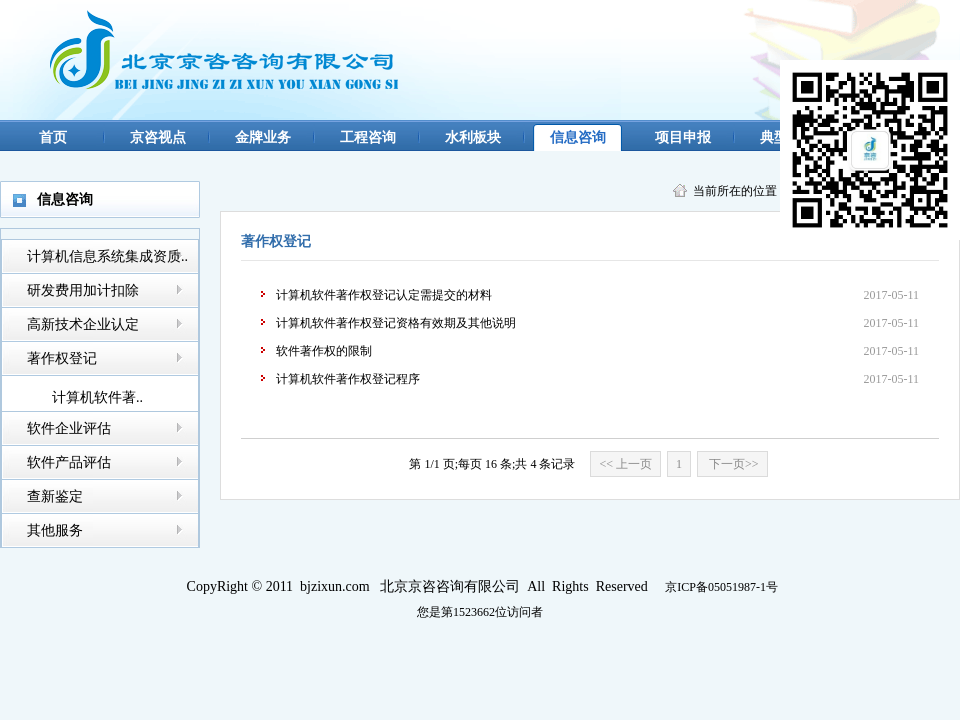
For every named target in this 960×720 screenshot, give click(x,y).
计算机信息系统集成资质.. (107, 256)
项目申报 (683, 137)
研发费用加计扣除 (83, 290)
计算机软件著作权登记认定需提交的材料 (384, 295)
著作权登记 (62, 358)
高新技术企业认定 (83, 324)
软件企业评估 (69, 428)
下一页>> (732, 464)
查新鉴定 (55, 496)
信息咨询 (578, 137)
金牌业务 (263, 137)
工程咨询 (368, 137)
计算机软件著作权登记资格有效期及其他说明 (396, 323)
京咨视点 (158, 137)
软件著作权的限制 (324, 351)
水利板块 (473, 137)
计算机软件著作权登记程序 (348, 379)
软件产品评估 (69, 462)
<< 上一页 (625, 464)
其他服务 (55, 530)
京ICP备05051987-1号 (721, 587)
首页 (53, 137)
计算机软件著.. (97, 397)
